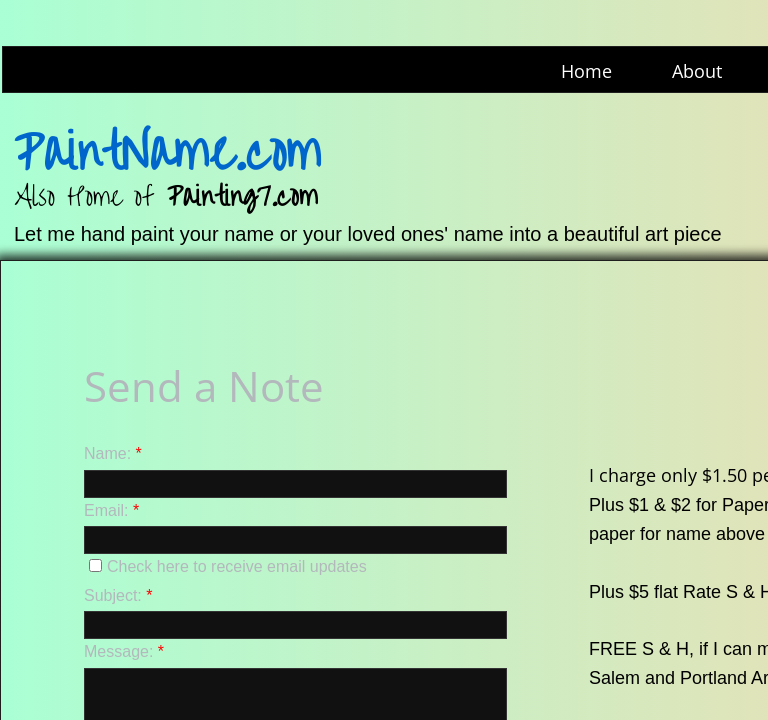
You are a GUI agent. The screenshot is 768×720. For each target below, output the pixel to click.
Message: (124, 651)
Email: (111, 510)
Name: (113, 453)
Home (586, 71)
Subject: (118, 595)
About (697, 71)
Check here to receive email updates (228, 566)
